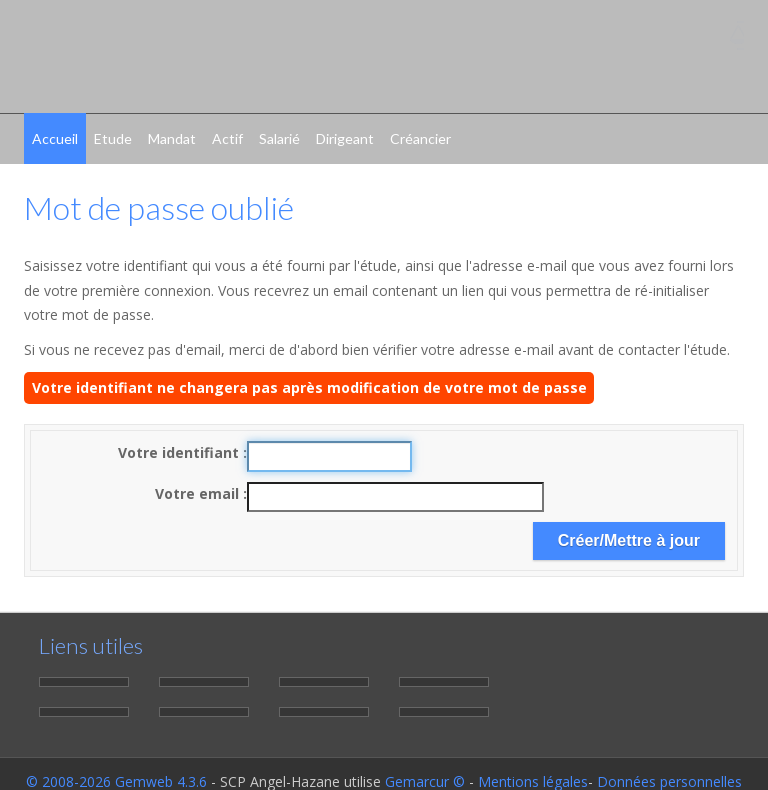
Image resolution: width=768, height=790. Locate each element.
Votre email (199, 493)
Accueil (55, 138)
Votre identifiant (180, 452)
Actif (227, 138)
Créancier (420, 138)
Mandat (172, 138)
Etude (113, 138)
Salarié (279, 138)
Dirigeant (345, 138)
